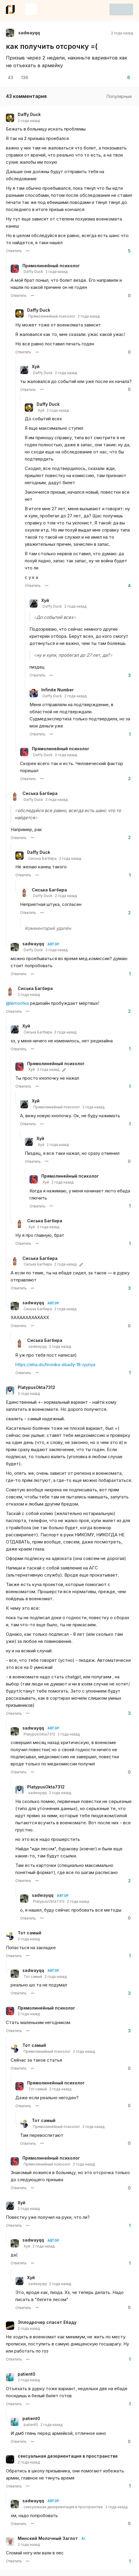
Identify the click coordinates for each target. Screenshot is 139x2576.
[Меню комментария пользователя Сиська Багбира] (32, 837)
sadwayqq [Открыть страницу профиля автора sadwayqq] (29, 32)
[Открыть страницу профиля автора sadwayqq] (10, 33)
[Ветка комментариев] (15, 550)
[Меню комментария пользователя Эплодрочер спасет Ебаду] (27, 2359)
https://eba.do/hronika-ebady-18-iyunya (55, 1364)
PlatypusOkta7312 (36, 1387)
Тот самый (29, 1933)
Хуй (36, 366)
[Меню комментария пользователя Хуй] (42, 389)
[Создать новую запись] (31, 9)
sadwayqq (33, 943)
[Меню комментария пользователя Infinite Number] (51, 734)
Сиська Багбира (40, 793)
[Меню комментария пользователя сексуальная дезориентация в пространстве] (27, 2486)
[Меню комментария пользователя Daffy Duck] (27, 251)
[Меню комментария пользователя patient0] (27, 2404)
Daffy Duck (29, 114)
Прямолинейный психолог (51, 265)
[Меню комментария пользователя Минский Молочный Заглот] (27, 2561)
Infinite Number (57, 690)
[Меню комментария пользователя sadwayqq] (32, 974)
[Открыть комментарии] (9, 77)
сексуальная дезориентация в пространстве (68, 2456)
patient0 (26, 2374)
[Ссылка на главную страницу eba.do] (10, 9)
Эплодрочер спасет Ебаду (47, 2322)
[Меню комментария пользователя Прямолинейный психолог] (32, 295)
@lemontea (17, 1003)
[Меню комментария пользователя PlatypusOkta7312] (27, 1713)
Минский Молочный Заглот (48, 2538)
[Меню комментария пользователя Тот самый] (27, 1955)
